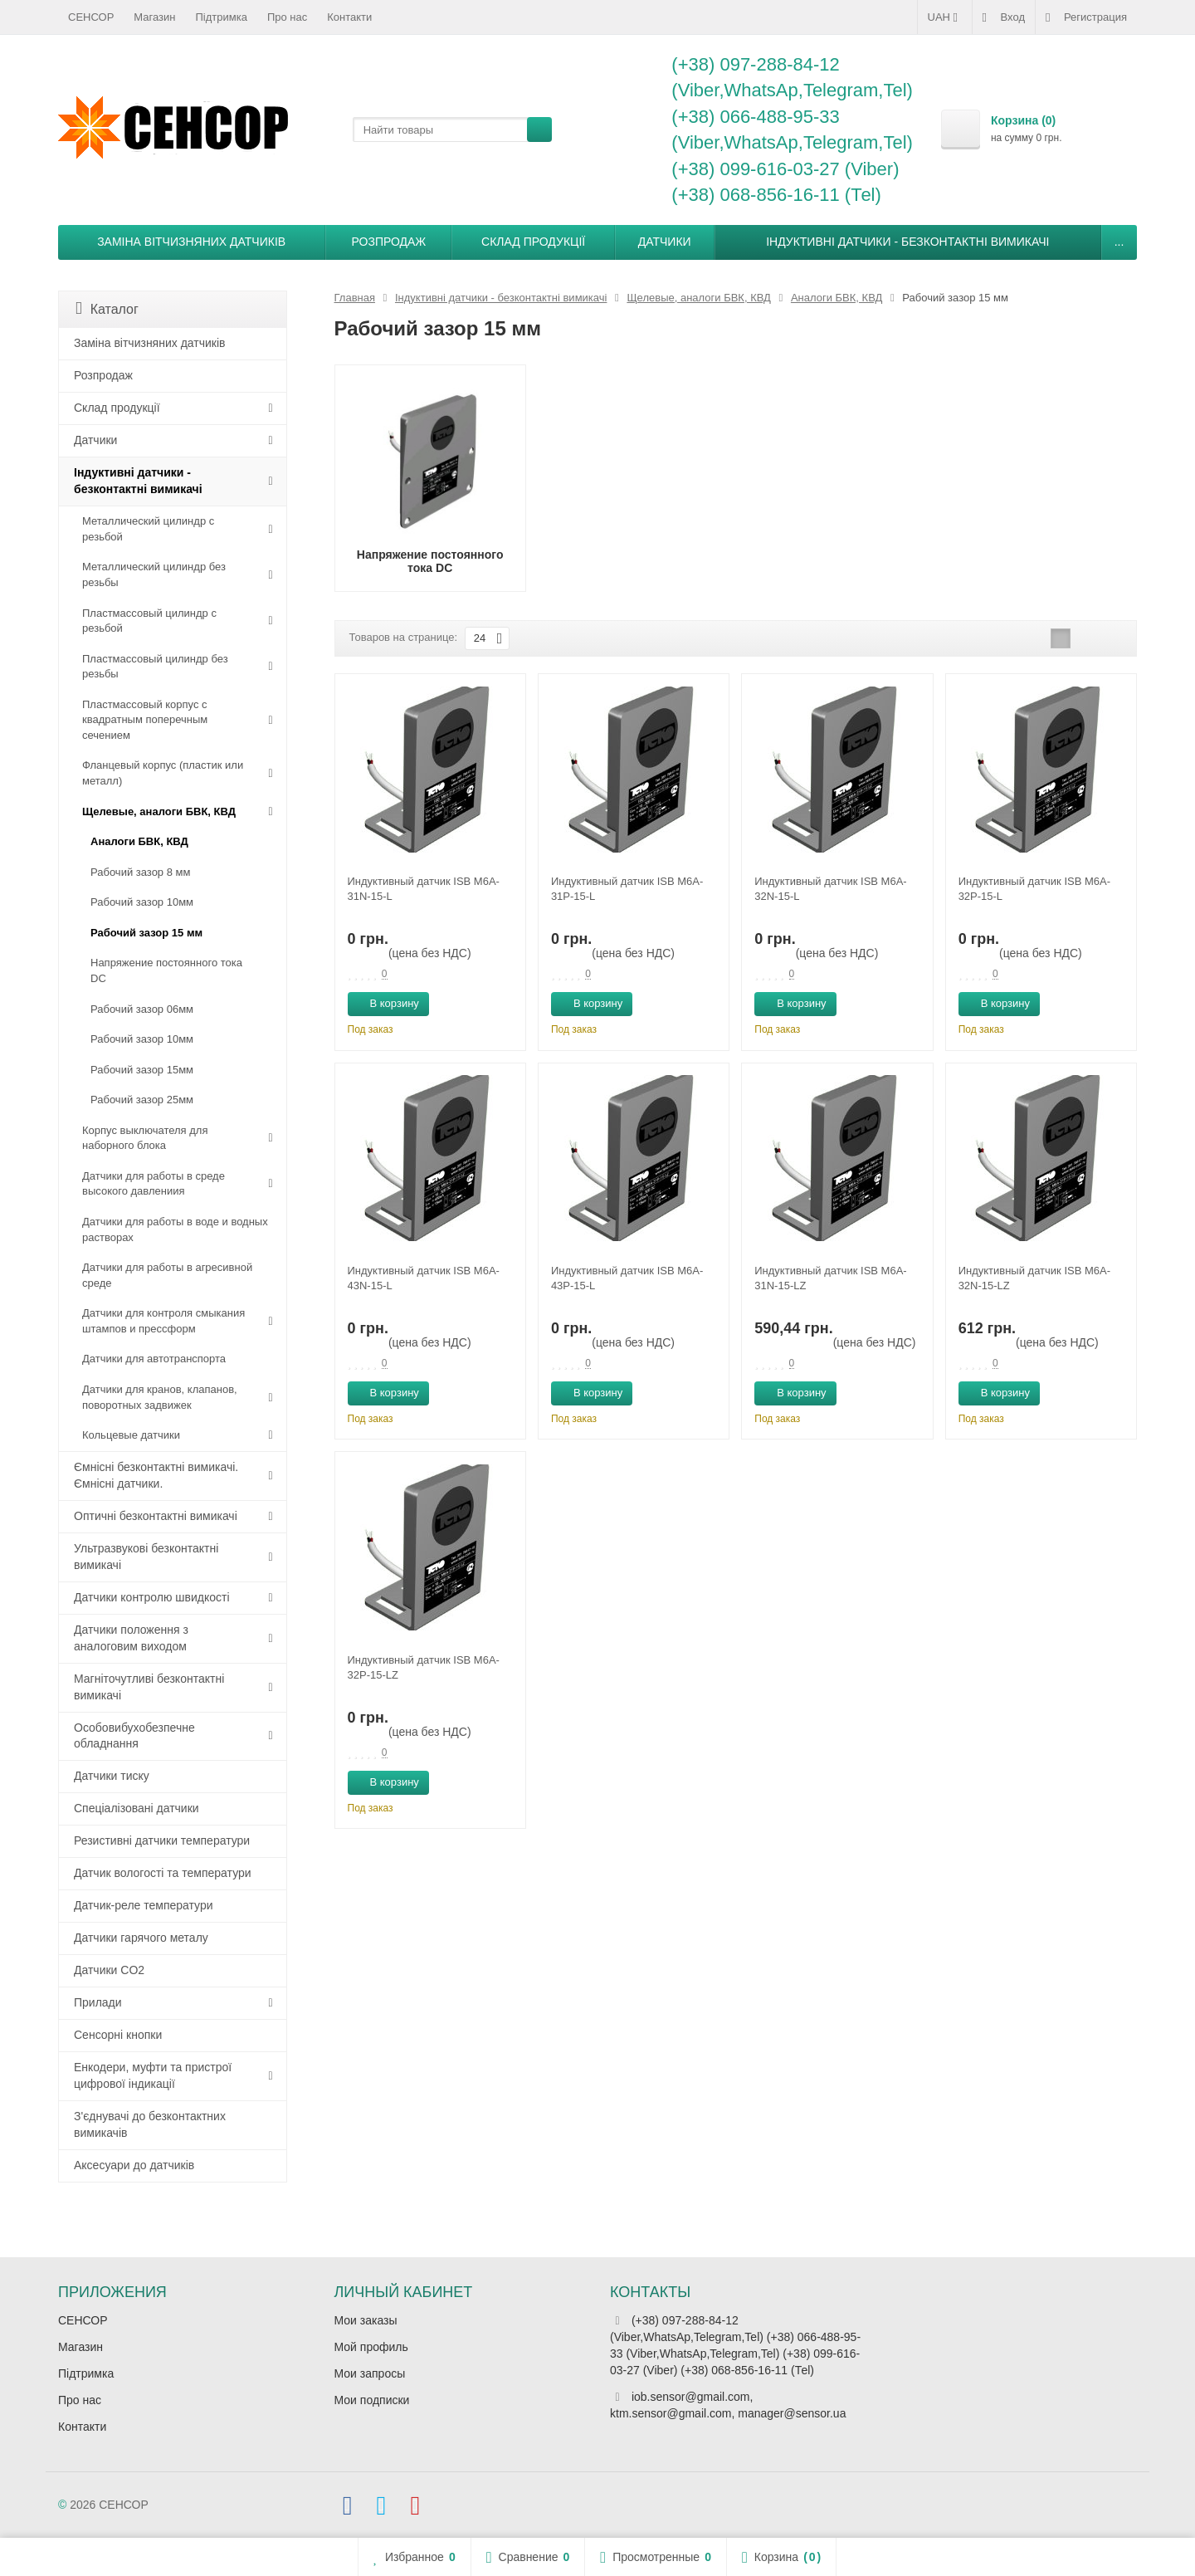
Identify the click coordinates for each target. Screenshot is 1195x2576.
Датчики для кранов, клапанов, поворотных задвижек (159, 1397)
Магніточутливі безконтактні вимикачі (149, 1687)
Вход (1004, 17)
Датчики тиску (111, 1775)
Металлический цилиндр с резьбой (148, 529)
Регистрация (1086, 17)
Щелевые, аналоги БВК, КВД (159, 811)
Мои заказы (366, 2320)
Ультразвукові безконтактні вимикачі (146, 1557)
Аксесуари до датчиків (134, 2165)
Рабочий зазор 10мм (141, 902)
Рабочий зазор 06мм (141, 1009)
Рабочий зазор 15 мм (146, 932)
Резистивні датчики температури (162, 1840)
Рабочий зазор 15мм (141, 1069)
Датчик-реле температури (143, 1905)
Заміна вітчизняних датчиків (191, 241)
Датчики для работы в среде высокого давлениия (153, 1184)
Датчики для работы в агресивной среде (167, 1275)
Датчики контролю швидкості (152, 1597)
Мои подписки (372, 2400)
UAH (945, 17)
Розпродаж (389, 241)
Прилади (98, 2002)
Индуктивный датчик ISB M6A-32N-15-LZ (1034, 1278)
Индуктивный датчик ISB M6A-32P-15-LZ (424, 1667)
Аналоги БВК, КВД (139, 841)
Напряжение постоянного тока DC (166, 970)
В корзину (385, 1002)
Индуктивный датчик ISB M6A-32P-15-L (1034, 888)
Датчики (664, 241)
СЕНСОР (91, 17)
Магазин (154, 17)
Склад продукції (533, 241)
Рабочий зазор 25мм (141, 1099)
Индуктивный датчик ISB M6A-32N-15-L (830, 888)
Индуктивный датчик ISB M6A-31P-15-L (627, 888)
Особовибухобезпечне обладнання (134, 1736)
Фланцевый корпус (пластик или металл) (162, 773)
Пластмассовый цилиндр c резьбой (149, 621)
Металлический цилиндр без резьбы (154, 574)
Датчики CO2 (109, 1970)
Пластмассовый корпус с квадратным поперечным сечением (144, 719)
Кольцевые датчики (131, 1435)
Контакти (349, 17)
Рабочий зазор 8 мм (140, 872)
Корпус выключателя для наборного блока (144, 1138)
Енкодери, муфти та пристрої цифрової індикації (153, 2075)
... (1119, 241)
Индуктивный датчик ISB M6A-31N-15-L (424, 888)
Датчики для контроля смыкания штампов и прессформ (163, 1321)
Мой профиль (371, 2347)
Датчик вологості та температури (162, 1872)
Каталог (107, 308)
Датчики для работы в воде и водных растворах (175, 1229)
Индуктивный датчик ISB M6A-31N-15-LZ (830, 1278)
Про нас (287, 17)
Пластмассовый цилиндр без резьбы (155, 667)
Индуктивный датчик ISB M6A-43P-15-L (627, 1278)
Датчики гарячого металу (141, 1937)
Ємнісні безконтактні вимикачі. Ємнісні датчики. (156, 1475)
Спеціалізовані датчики (136, 1808)
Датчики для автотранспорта (154, 1358)
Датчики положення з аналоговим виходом (131, 1638)
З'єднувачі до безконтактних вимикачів (150, 2124)
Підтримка (221, 17)
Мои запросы (370, 2373)
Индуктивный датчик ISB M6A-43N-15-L (424, 1278)
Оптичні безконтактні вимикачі (155, 1516)
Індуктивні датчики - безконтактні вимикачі (907, 241)
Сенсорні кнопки (118, 2034)
